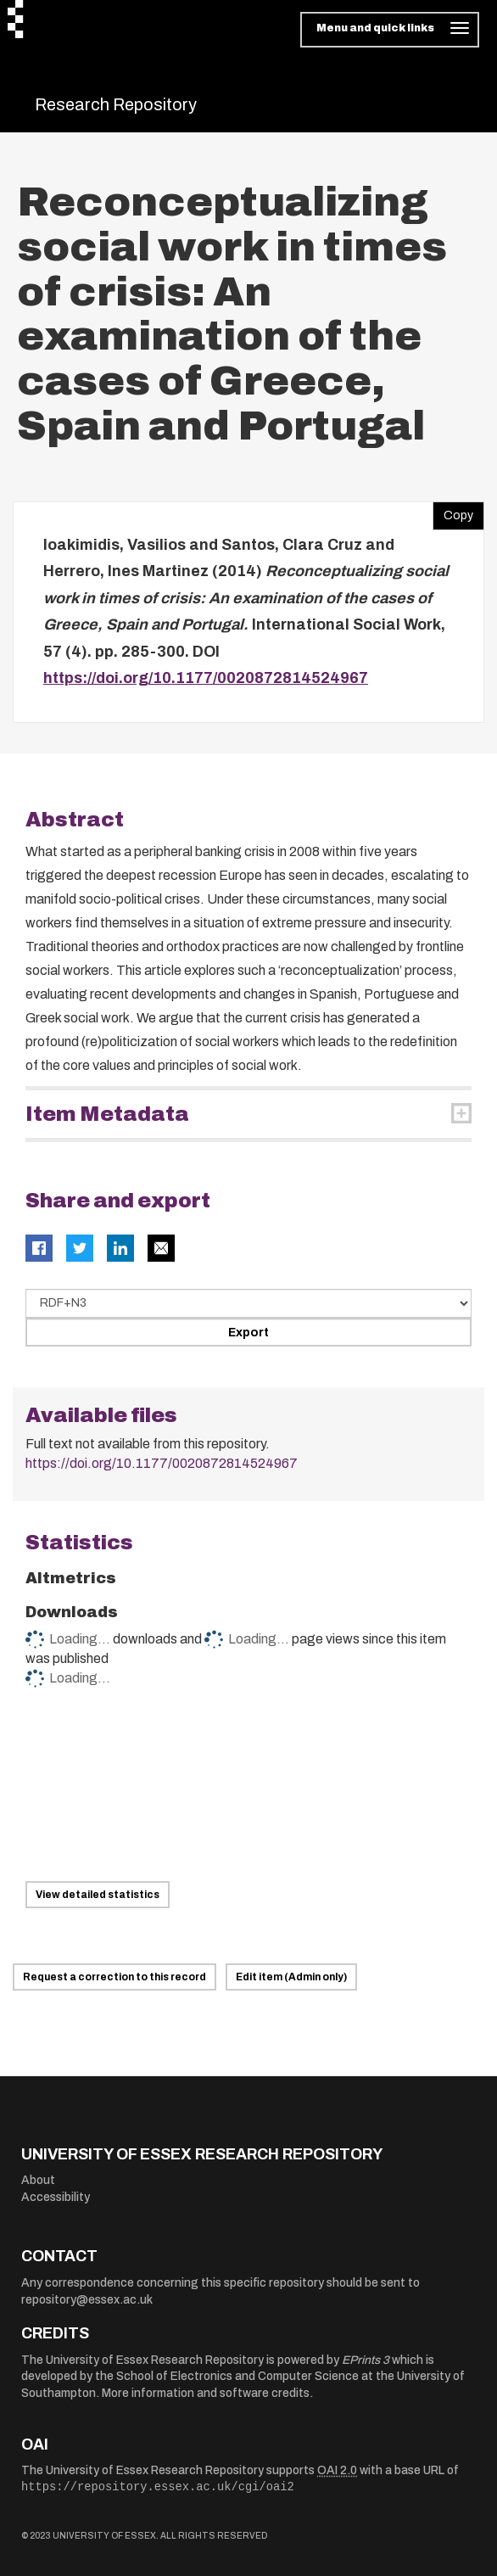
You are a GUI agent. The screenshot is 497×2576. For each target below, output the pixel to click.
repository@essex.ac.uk (87, 2299)
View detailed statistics (97, 1895)
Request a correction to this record (114, 1977)
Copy (453, 511)
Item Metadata (107, 1114)
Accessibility (55, 2197)
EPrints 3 (365, 2360)
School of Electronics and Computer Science (237, 2376)
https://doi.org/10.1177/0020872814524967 (205, 677)
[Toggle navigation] (389, 30)
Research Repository (116, 104)
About (38, 2180)
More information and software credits (206, 2393)
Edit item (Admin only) (291, 1977)
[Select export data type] (248, 1303)
